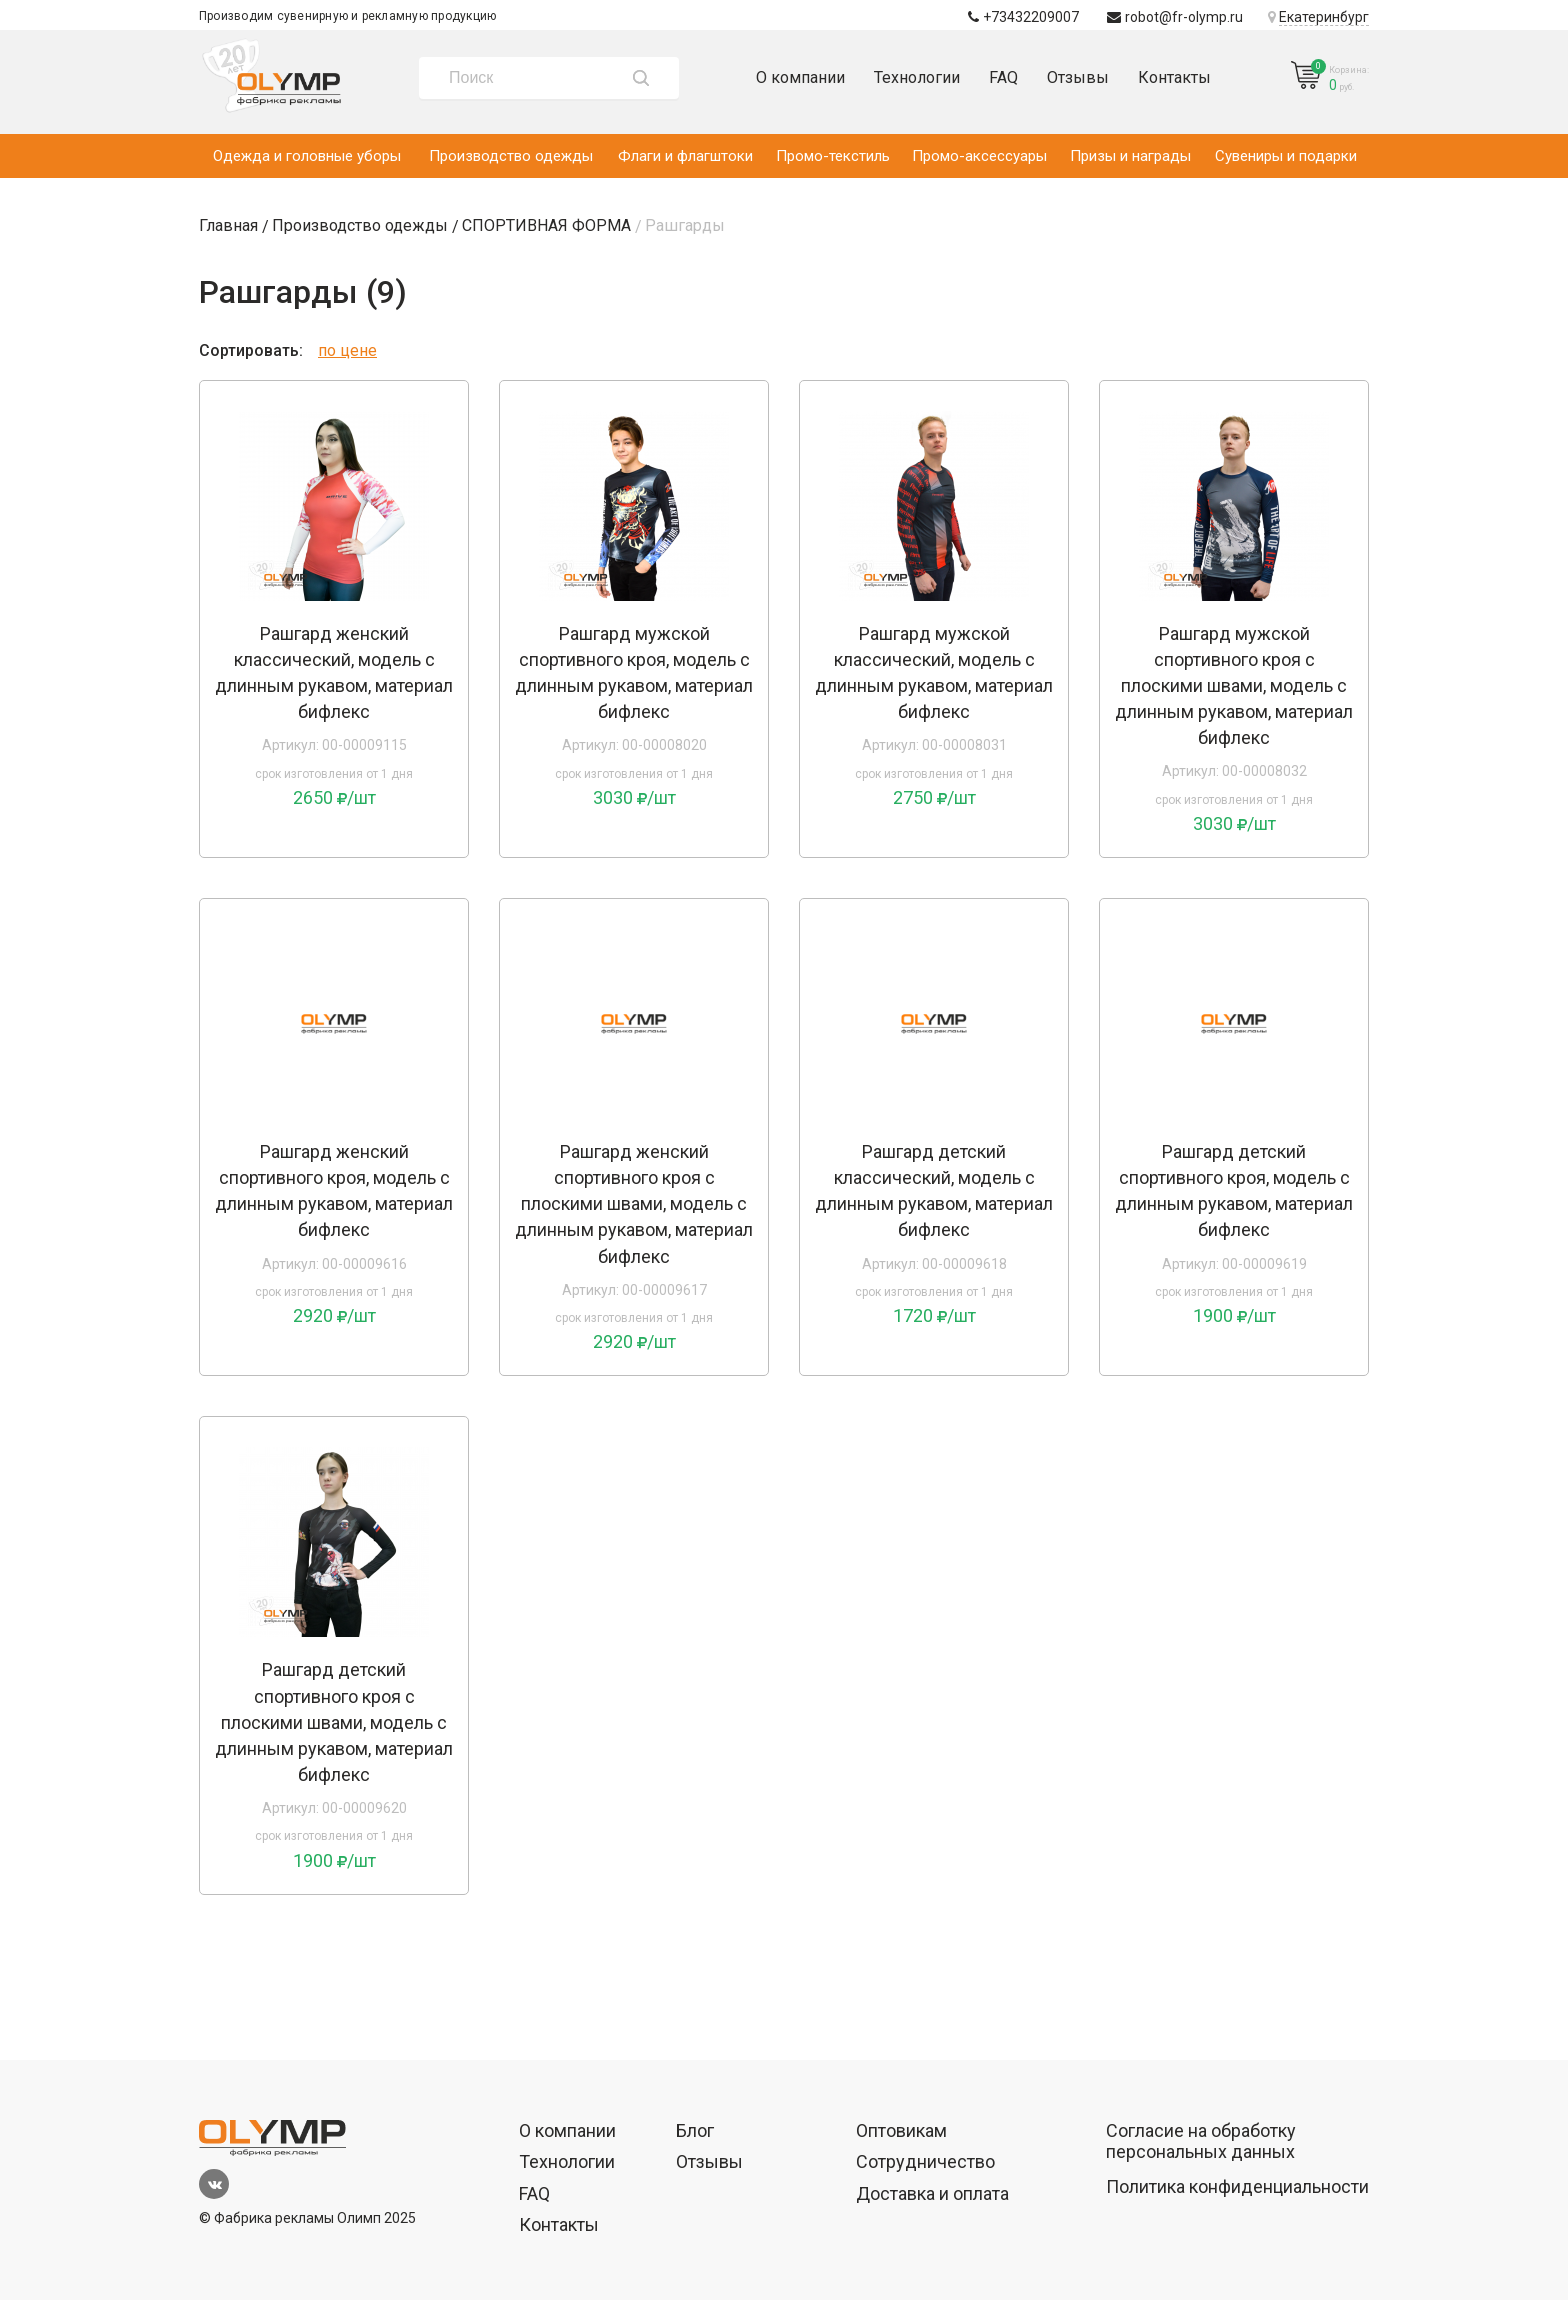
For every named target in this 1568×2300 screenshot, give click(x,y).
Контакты (1174, 77)
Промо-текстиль (833, 156)
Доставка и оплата (932, 2193)
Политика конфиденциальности (1237, 2186)
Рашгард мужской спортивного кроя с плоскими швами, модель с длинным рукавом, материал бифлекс (1234, 685)
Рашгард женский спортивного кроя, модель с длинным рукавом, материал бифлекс (334, 1190)
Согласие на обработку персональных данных (1201, 2141)
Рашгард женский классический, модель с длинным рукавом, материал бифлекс (334, 672)
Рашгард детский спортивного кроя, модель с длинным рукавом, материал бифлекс (1234, 1190)
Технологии (917, 77)
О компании (800, 77)
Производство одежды (511, 156)
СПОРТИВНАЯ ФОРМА (546, 225)
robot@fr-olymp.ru (1175, 17)
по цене (347, 350)
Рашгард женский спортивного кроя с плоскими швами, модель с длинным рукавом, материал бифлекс (634, 1203)
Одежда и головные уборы (307, 156)
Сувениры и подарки (1286, 156)
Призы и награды (1130, 156)
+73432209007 (1023, 17)
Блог (695, 2130)
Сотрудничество (925, 2161)
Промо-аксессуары (979, 156)
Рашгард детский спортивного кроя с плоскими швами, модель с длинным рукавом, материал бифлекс (334, 1721)
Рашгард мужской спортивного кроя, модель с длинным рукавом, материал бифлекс (634, 672)
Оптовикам (901, 2130)
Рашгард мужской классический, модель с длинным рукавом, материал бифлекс (934, 672)
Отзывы (1078, 77)
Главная (228, 225)
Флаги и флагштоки (685, 156)
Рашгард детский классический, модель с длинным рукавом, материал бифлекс (934, 1190)
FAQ (1003, 77)
